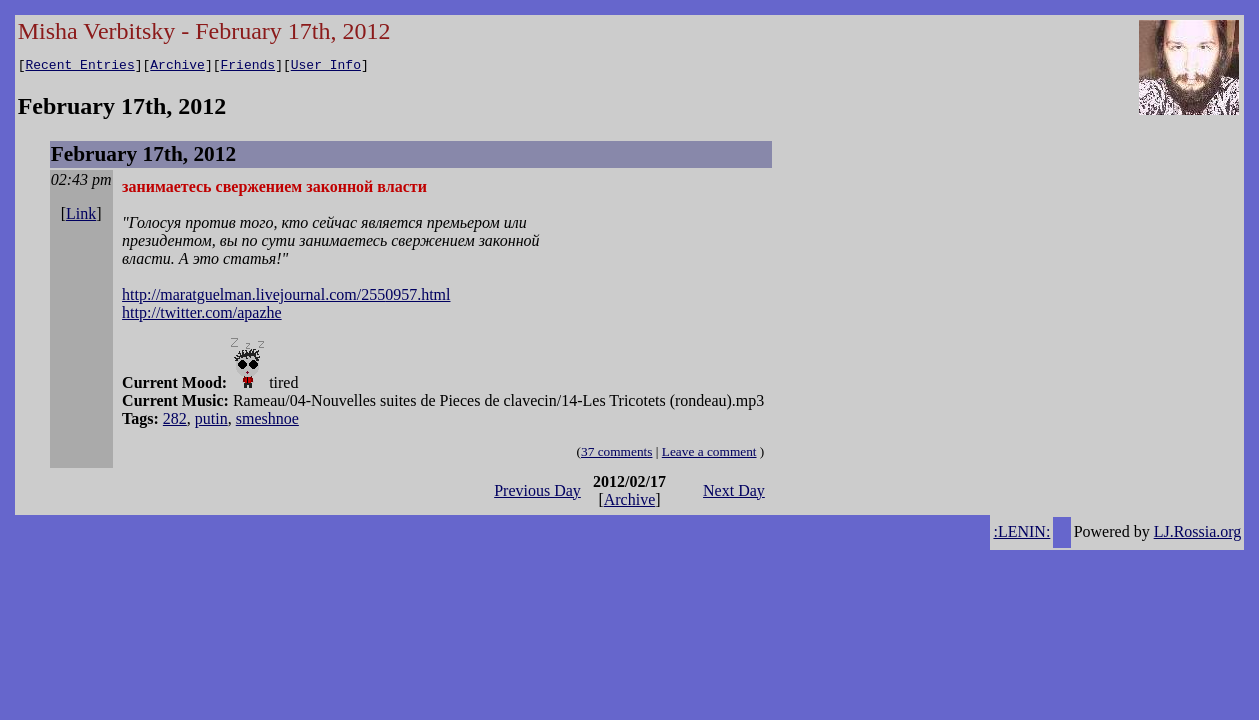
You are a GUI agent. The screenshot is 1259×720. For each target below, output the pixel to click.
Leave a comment (709, 454)
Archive (177, 67)
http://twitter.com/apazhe (202, 315)
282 (175, 421)
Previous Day (537, 493)
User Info (326, 67)
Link (81, 216)
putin (211, 421)
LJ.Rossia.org (1198, 534)
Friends (248, 67)
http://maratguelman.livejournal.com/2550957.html (286, 297)
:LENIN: (1021, 534)
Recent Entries (79, 67)
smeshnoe (267, 421)
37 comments (616, 454)
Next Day (734, 493)
